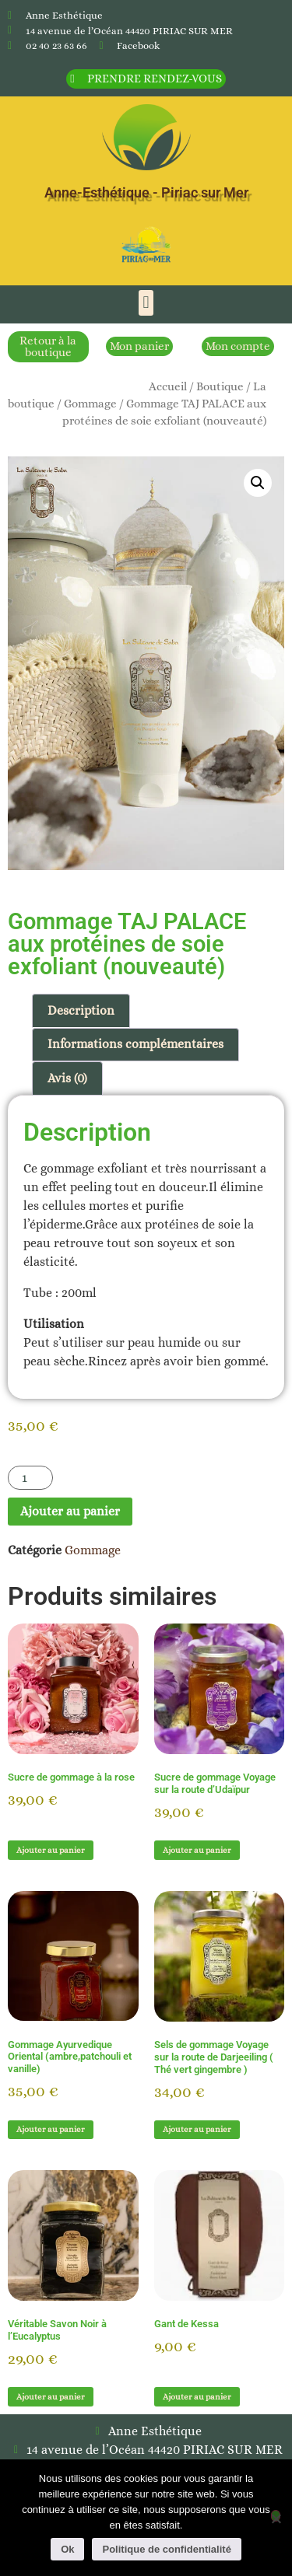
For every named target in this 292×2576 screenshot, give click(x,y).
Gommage (90, 403)
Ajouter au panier (70, 1511)
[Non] (275, 2516)
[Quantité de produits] (30, 1478)
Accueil (168, 386)
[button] (146, 303)
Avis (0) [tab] (67, 1078)
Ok (67, 2549)
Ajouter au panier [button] (50, 1850)
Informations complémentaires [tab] (135, 1043)
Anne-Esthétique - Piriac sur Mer (146, 192)
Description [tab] (80, 1010)
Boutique (220, 386)
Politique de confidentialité (166, 2549)
